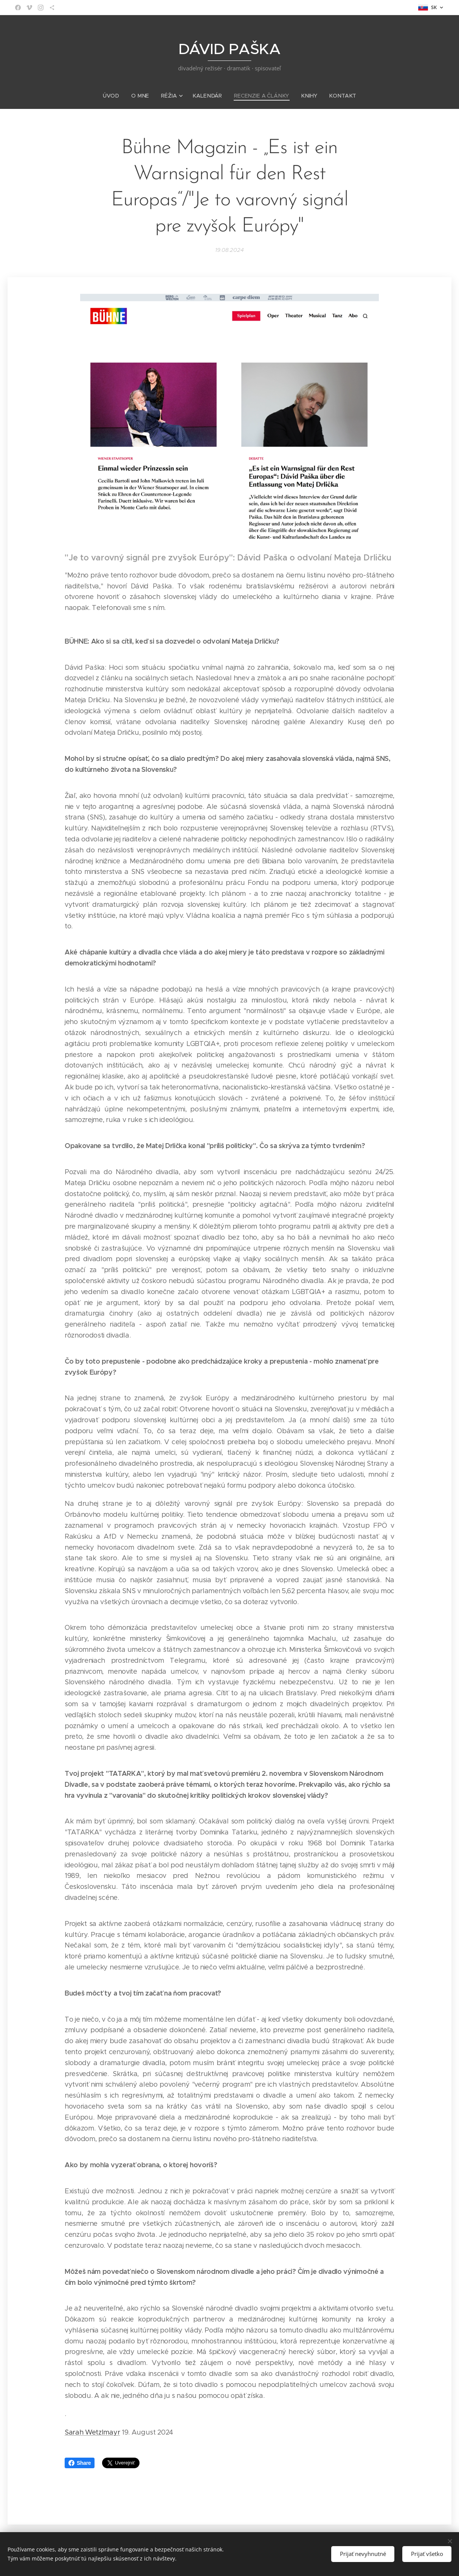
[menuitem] (116, 95)
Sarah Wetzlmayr (92, 2432)
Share (79, 2463)
